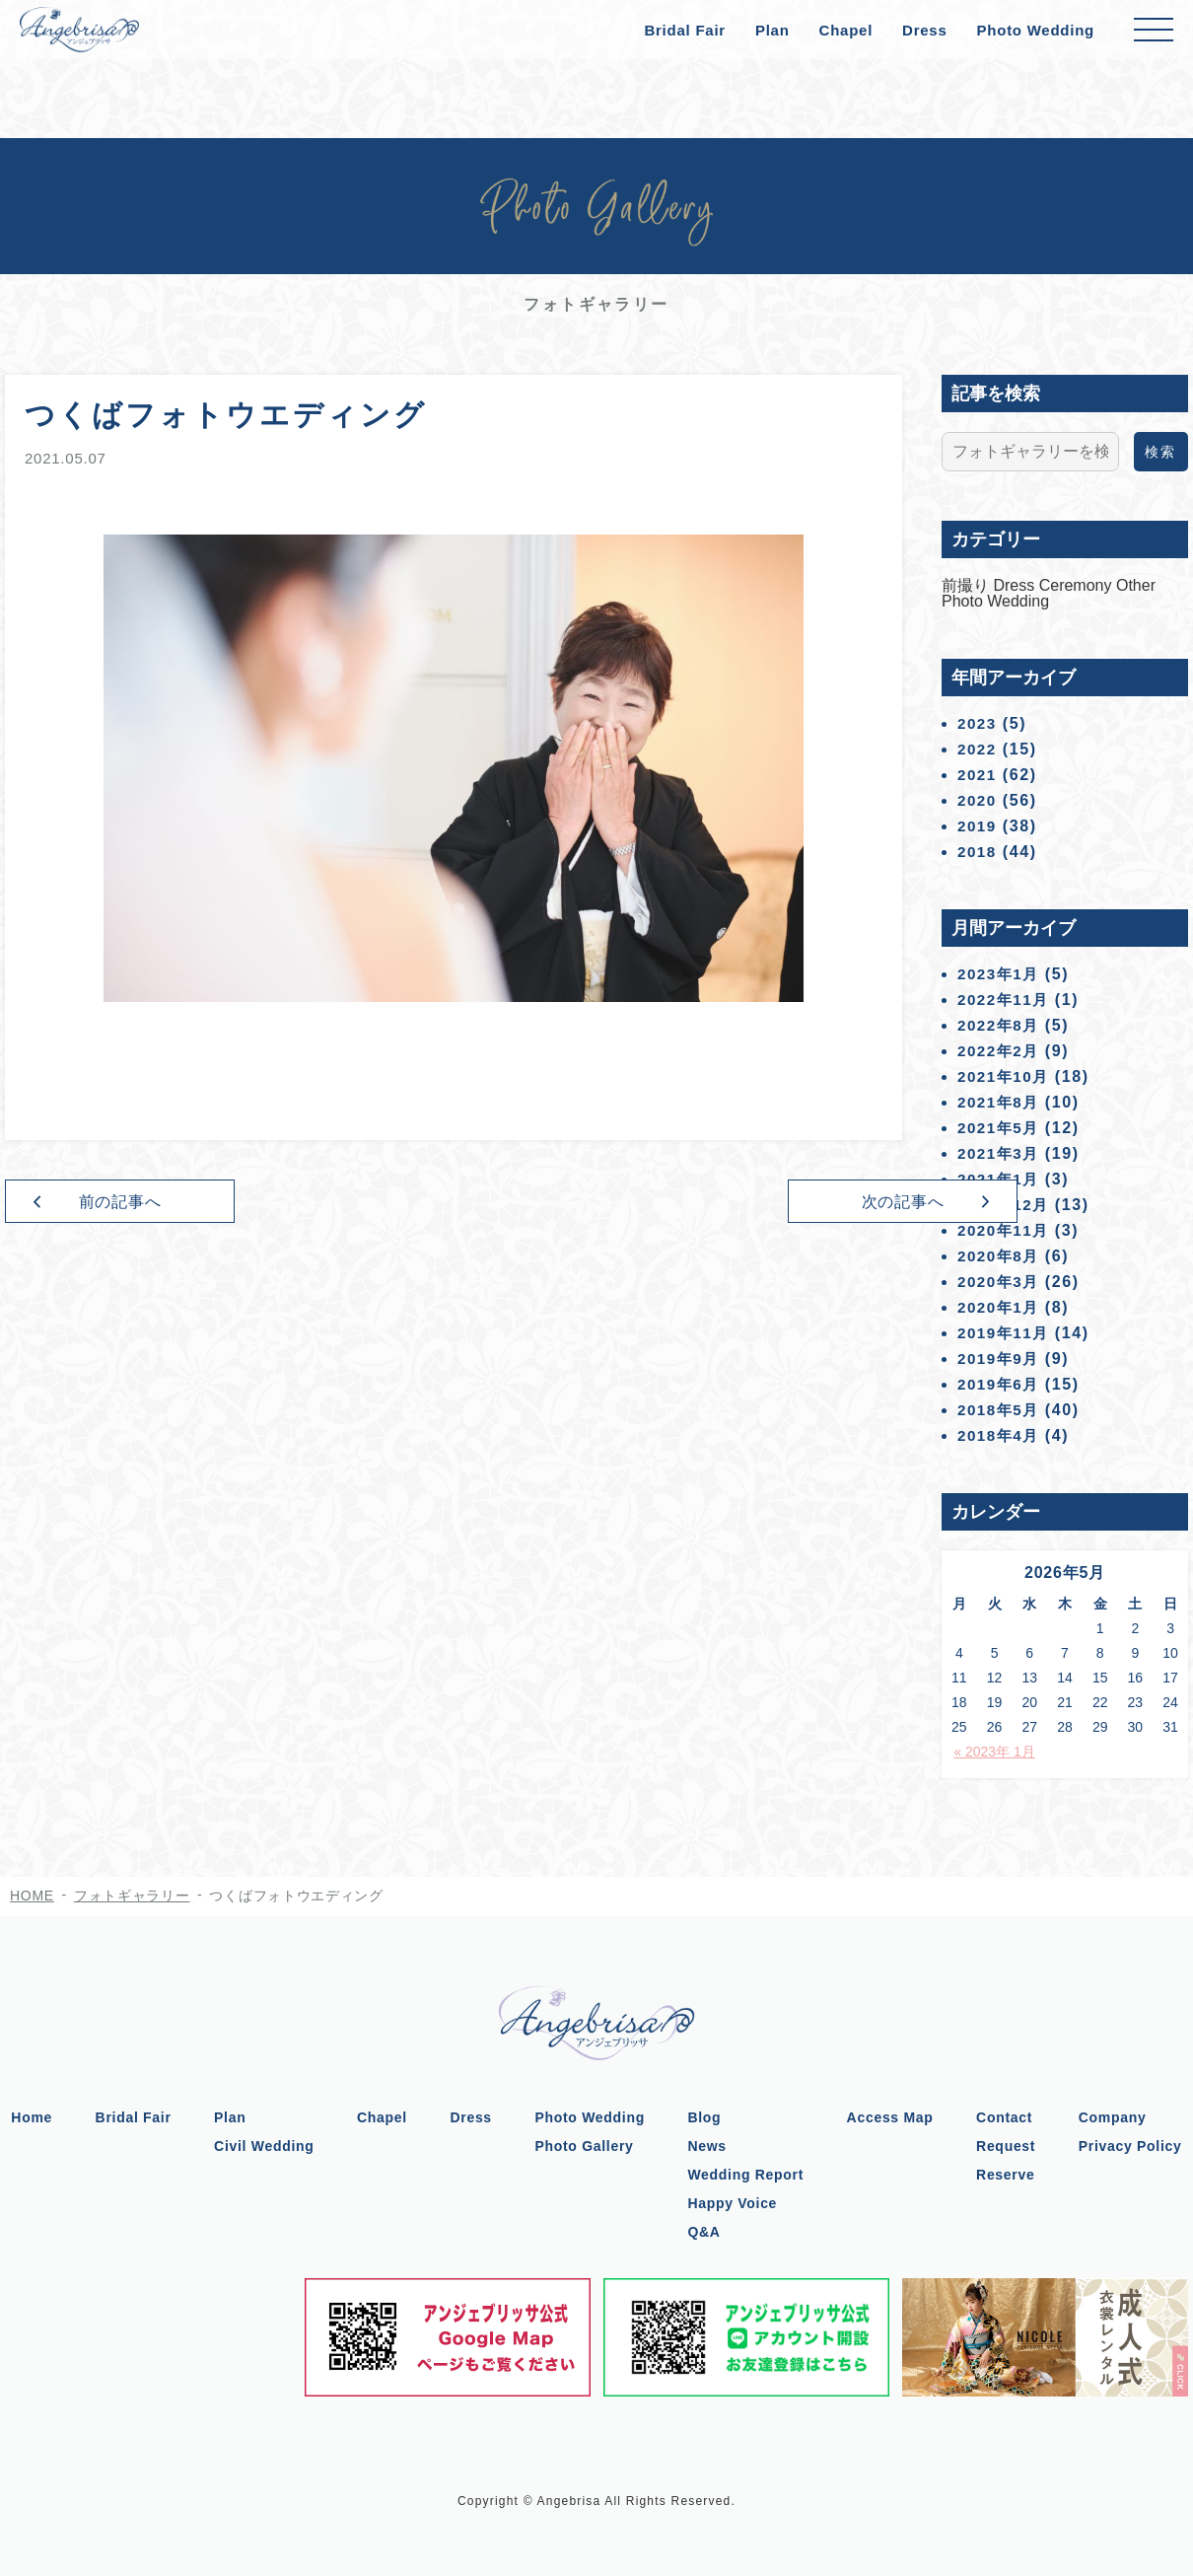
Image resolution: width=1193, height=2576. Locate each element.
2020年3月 (1000, 1281)
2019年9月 (1000, 1358)
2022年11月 (1005, 999)
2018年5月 (1000, 1409)
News (709, 2146)
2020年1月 (1000, 1307)
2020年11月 (1005, 1230)
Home (25, 2117)
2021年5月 (1000, 1127)
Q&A (706, 2232)
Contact (1009, 2117)
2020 (978, 800)
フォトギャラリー (132, 1895)
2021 (978, 774)
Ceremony (1077, 585)
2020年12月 (1005, 1204)
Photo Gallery (584, 2146)
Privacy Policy (1136, 2146)
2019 (978, 826)
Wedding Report (748, 2174)
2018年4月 (1000, 1435)
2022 (978, 749)
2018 (978, 851)
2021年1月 (1000, 1179)
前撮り (967, 585)
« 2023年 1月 (994, 1751)
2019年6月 (1000, 1384)
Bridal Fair (684, 30)
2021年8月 (1000, 1102)
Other (1136, 585)
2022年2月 (1000, 1050)
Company (1119, 2117)
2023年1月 (1000, 974)
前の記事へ (163, 1204)
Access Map (893, 2117)
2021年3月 (1000, 1153)
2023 (978, 723)
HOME (32, 1895)
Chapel (846, 30)
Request (1010, 2146)
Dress (924, 30)
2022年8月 (1000, 1025)
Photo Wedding (1035, 30)
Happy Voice (735, 2203)
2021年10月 (1005, 1076)
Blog (707, 2117)
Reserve (1010, 2174)
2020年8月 (1000, 1256)
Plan (772, 30)
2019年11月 (1005, 1332)
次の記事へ (745, 1204)
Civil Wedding (261, 2146)
